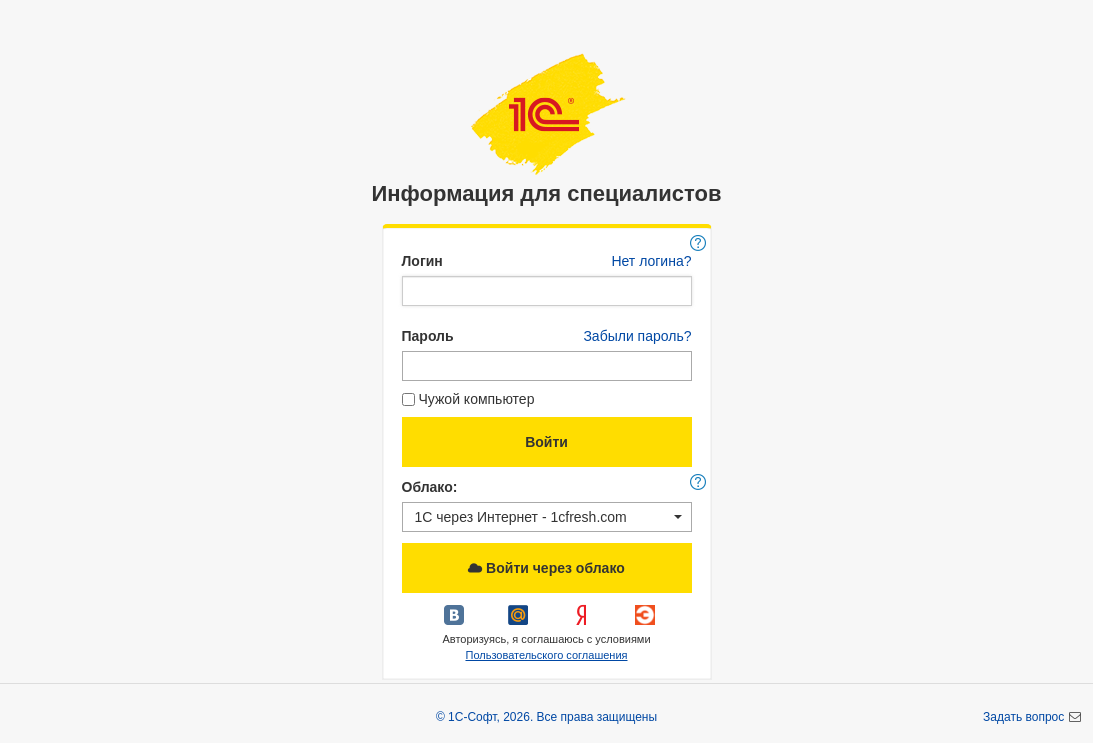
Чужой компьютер (468, 399)
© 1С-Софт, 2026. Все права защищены (546, 717)
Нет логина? (651, 261)
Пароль (428, 336)
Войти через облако (546, 568)
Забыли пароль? (637, 336)
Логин (422, 261)
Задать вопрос (1025, 717)
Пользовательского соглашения (546, 655)
